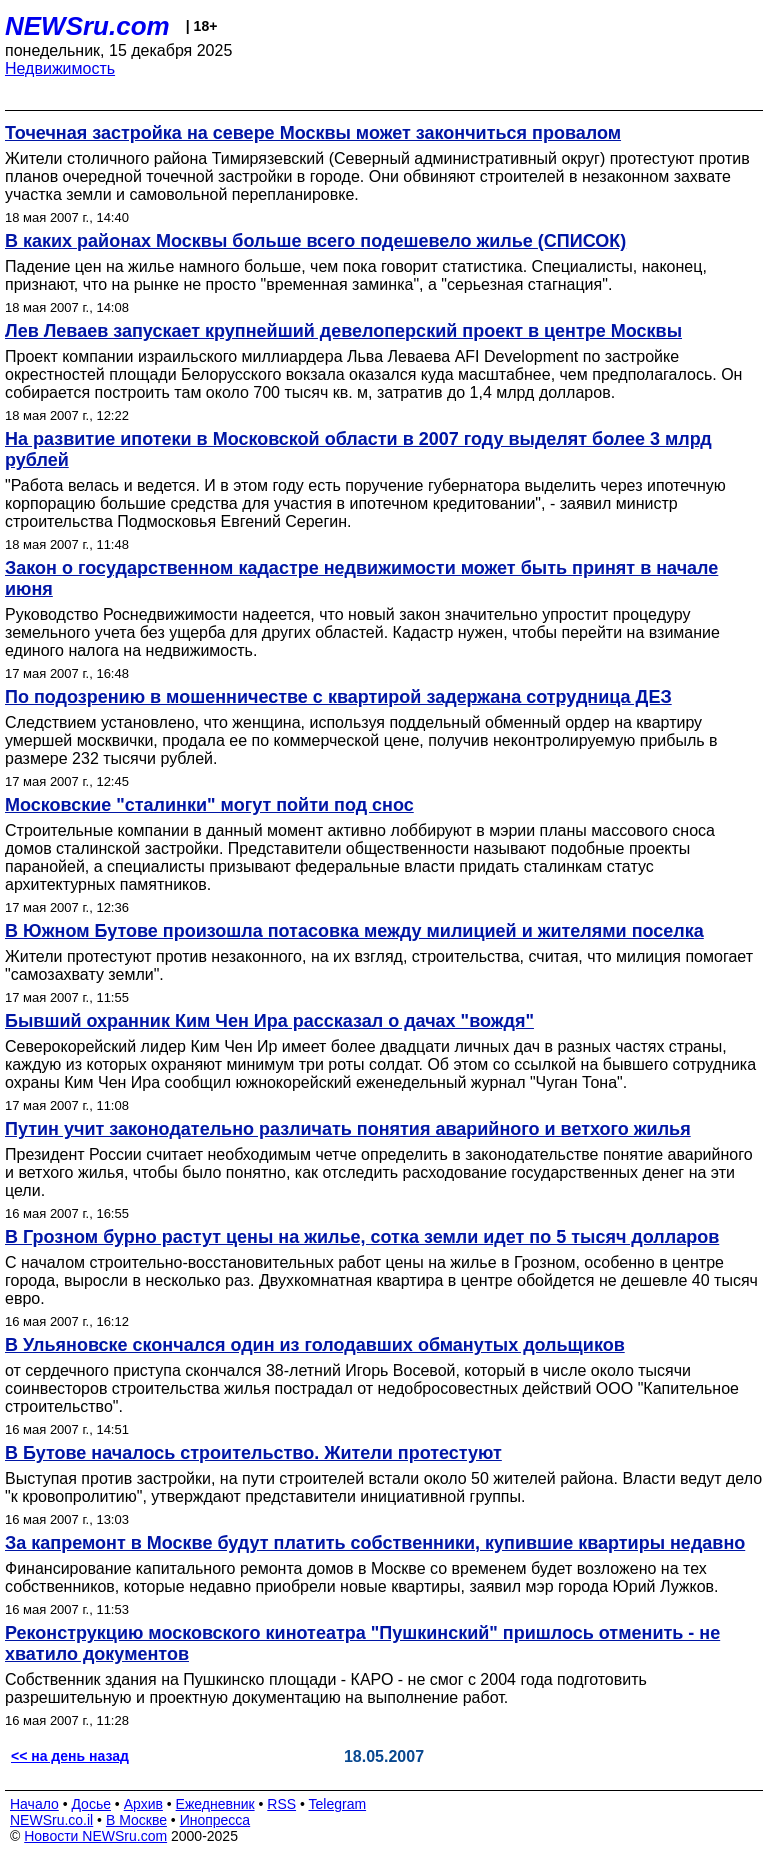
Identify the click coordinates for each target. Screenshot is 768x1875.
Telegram (338, 1804)
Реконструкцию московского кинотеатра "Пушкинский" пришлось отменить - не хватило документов (362, 1643)
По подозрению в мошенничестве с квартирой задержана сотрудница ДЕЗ (338, 697)
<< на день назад (70, 1756)
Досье (91, 1804)
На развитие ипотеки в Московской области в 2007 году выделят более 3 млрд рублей (358, 449)
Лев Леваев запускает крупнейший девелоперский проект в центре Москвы (343, 331)
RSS (281, 1804)
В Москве (136, 1820)
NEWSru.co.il (51, 1820)
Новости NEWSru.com (95, 1836)
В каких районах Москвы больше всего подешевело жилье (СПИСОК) (315, 241)
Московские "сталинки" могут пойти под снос (209, 805)
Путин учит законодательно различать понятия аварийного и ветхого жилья (348, 1129)
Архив (143, 1804)
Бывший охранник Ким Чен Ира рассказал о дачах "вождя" (269, 1021)
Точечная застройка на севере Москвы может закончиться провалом (313, 133)
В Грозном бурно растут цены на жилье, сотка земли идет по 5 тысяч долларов (362, 1237)
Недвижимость (60, 68)
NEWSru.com (87, 26)
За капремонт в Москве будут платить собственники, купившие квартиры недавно (375, 1543)
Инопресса (215, 1820)
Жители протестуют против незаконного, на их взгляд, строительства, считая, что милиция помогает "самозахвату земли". (379, 965)
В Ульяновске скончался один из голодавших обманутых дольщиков (315, 1345)
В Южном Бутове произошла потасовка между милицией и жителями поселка (354, 931)
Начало (34, 1804)
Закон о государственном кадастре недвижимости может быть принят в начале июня (361, 578)
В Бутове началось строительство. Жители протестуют (253, 1453)
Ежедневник (215, 1804)
